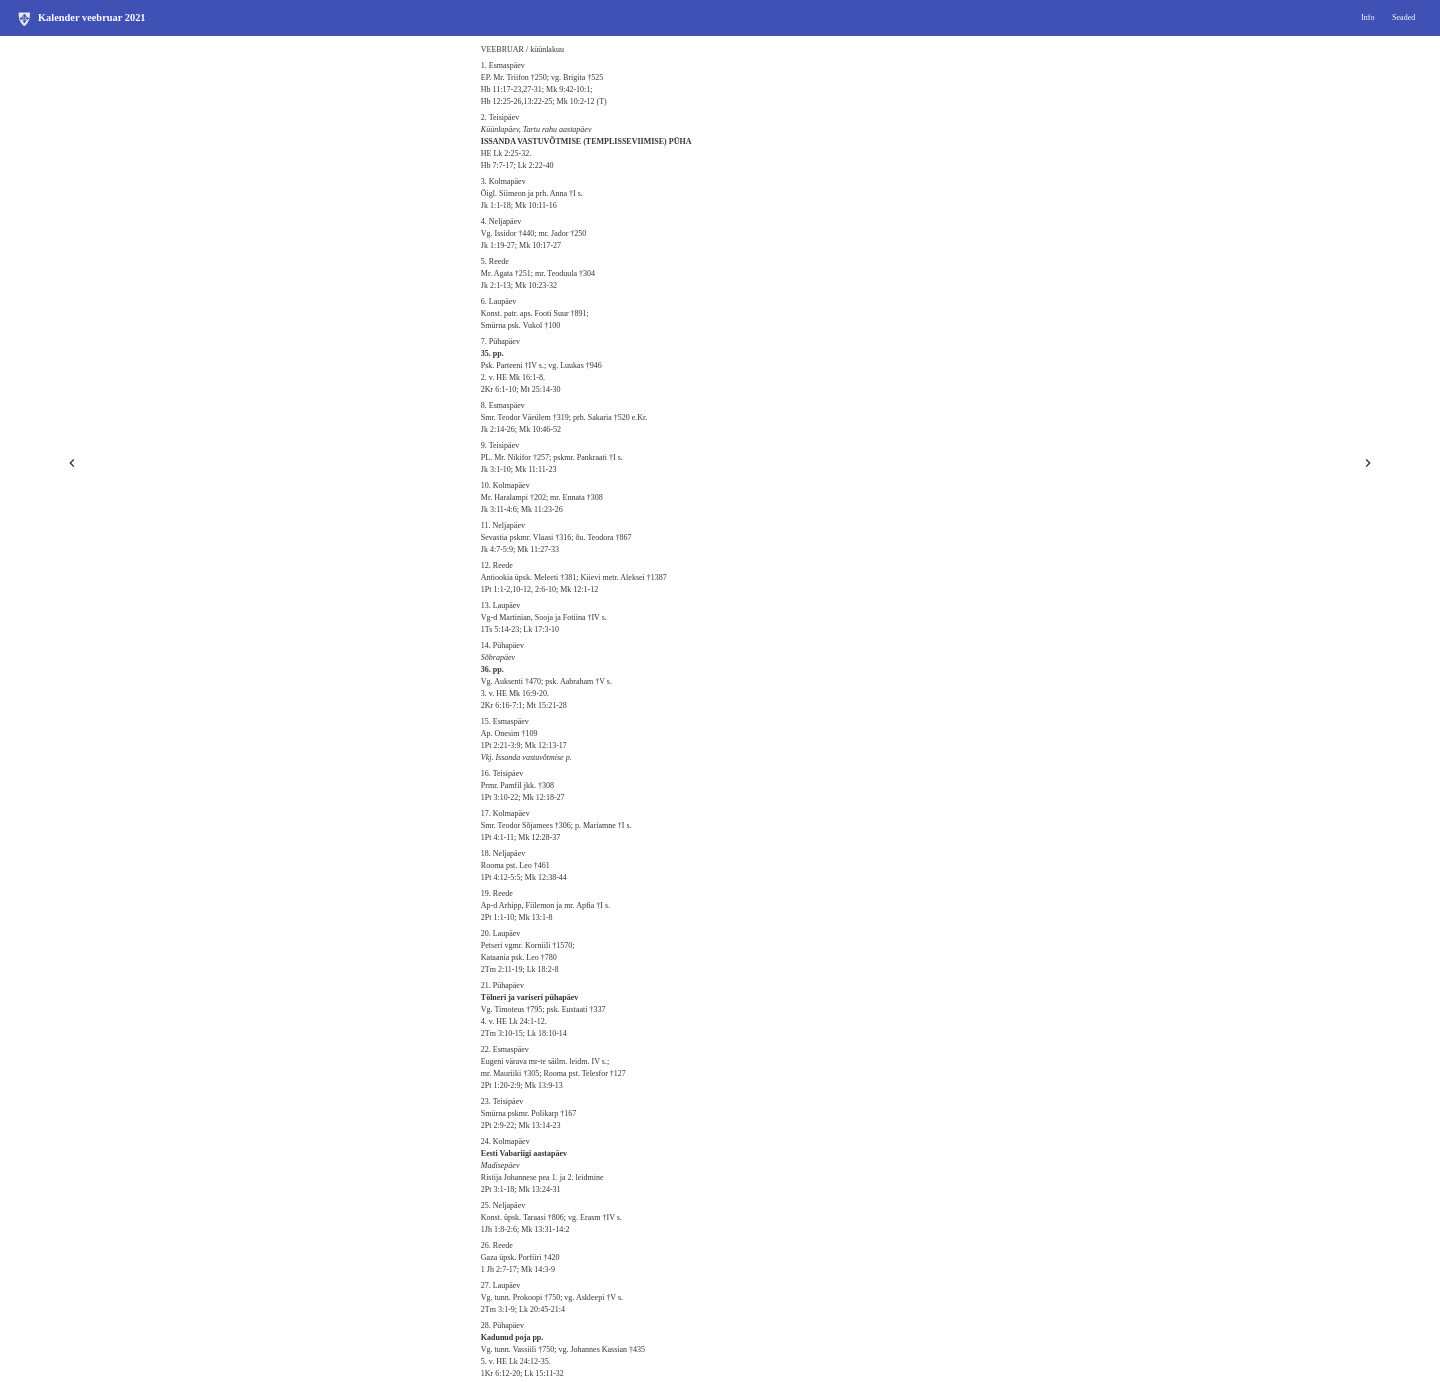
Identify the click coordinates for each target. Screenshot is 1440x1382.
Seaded (1403, 17)
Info (1367, 17)
